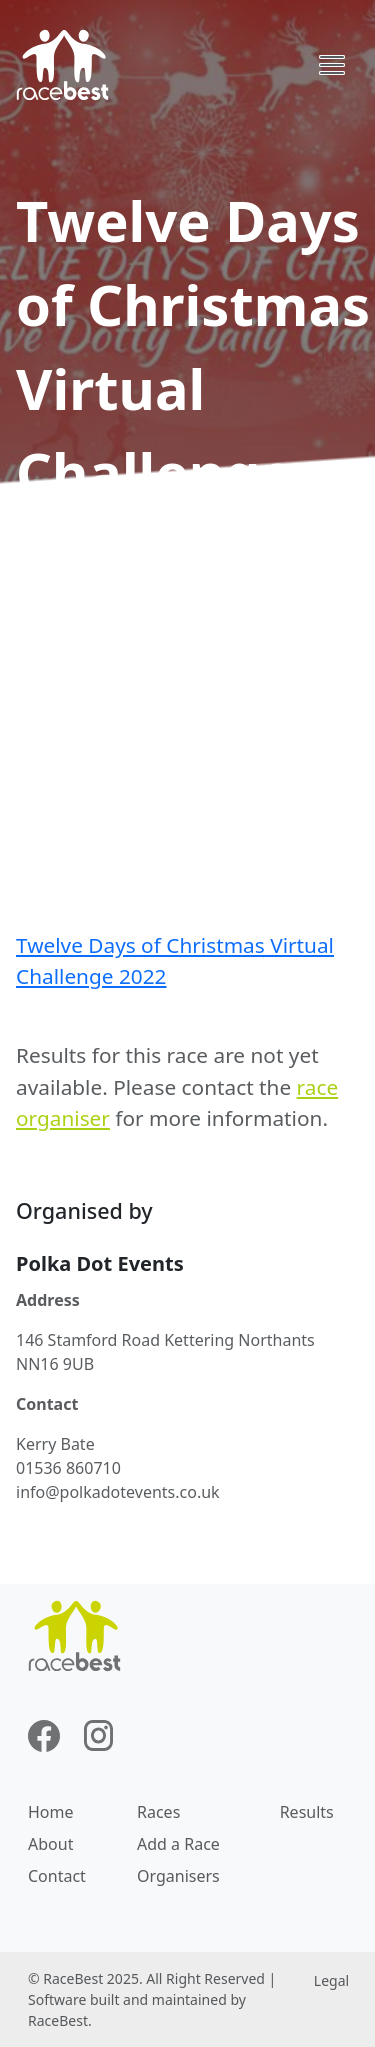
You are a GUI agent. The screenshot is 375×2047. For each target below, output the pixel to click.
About (50, 1844)
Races (158, 1812)
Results (307, 1812)
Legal (331, 1980)
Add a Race (178, 1844)
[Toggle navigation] (332, 65)
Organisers (178, 1876)
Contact (57, 1876)
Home (51, 1812)
